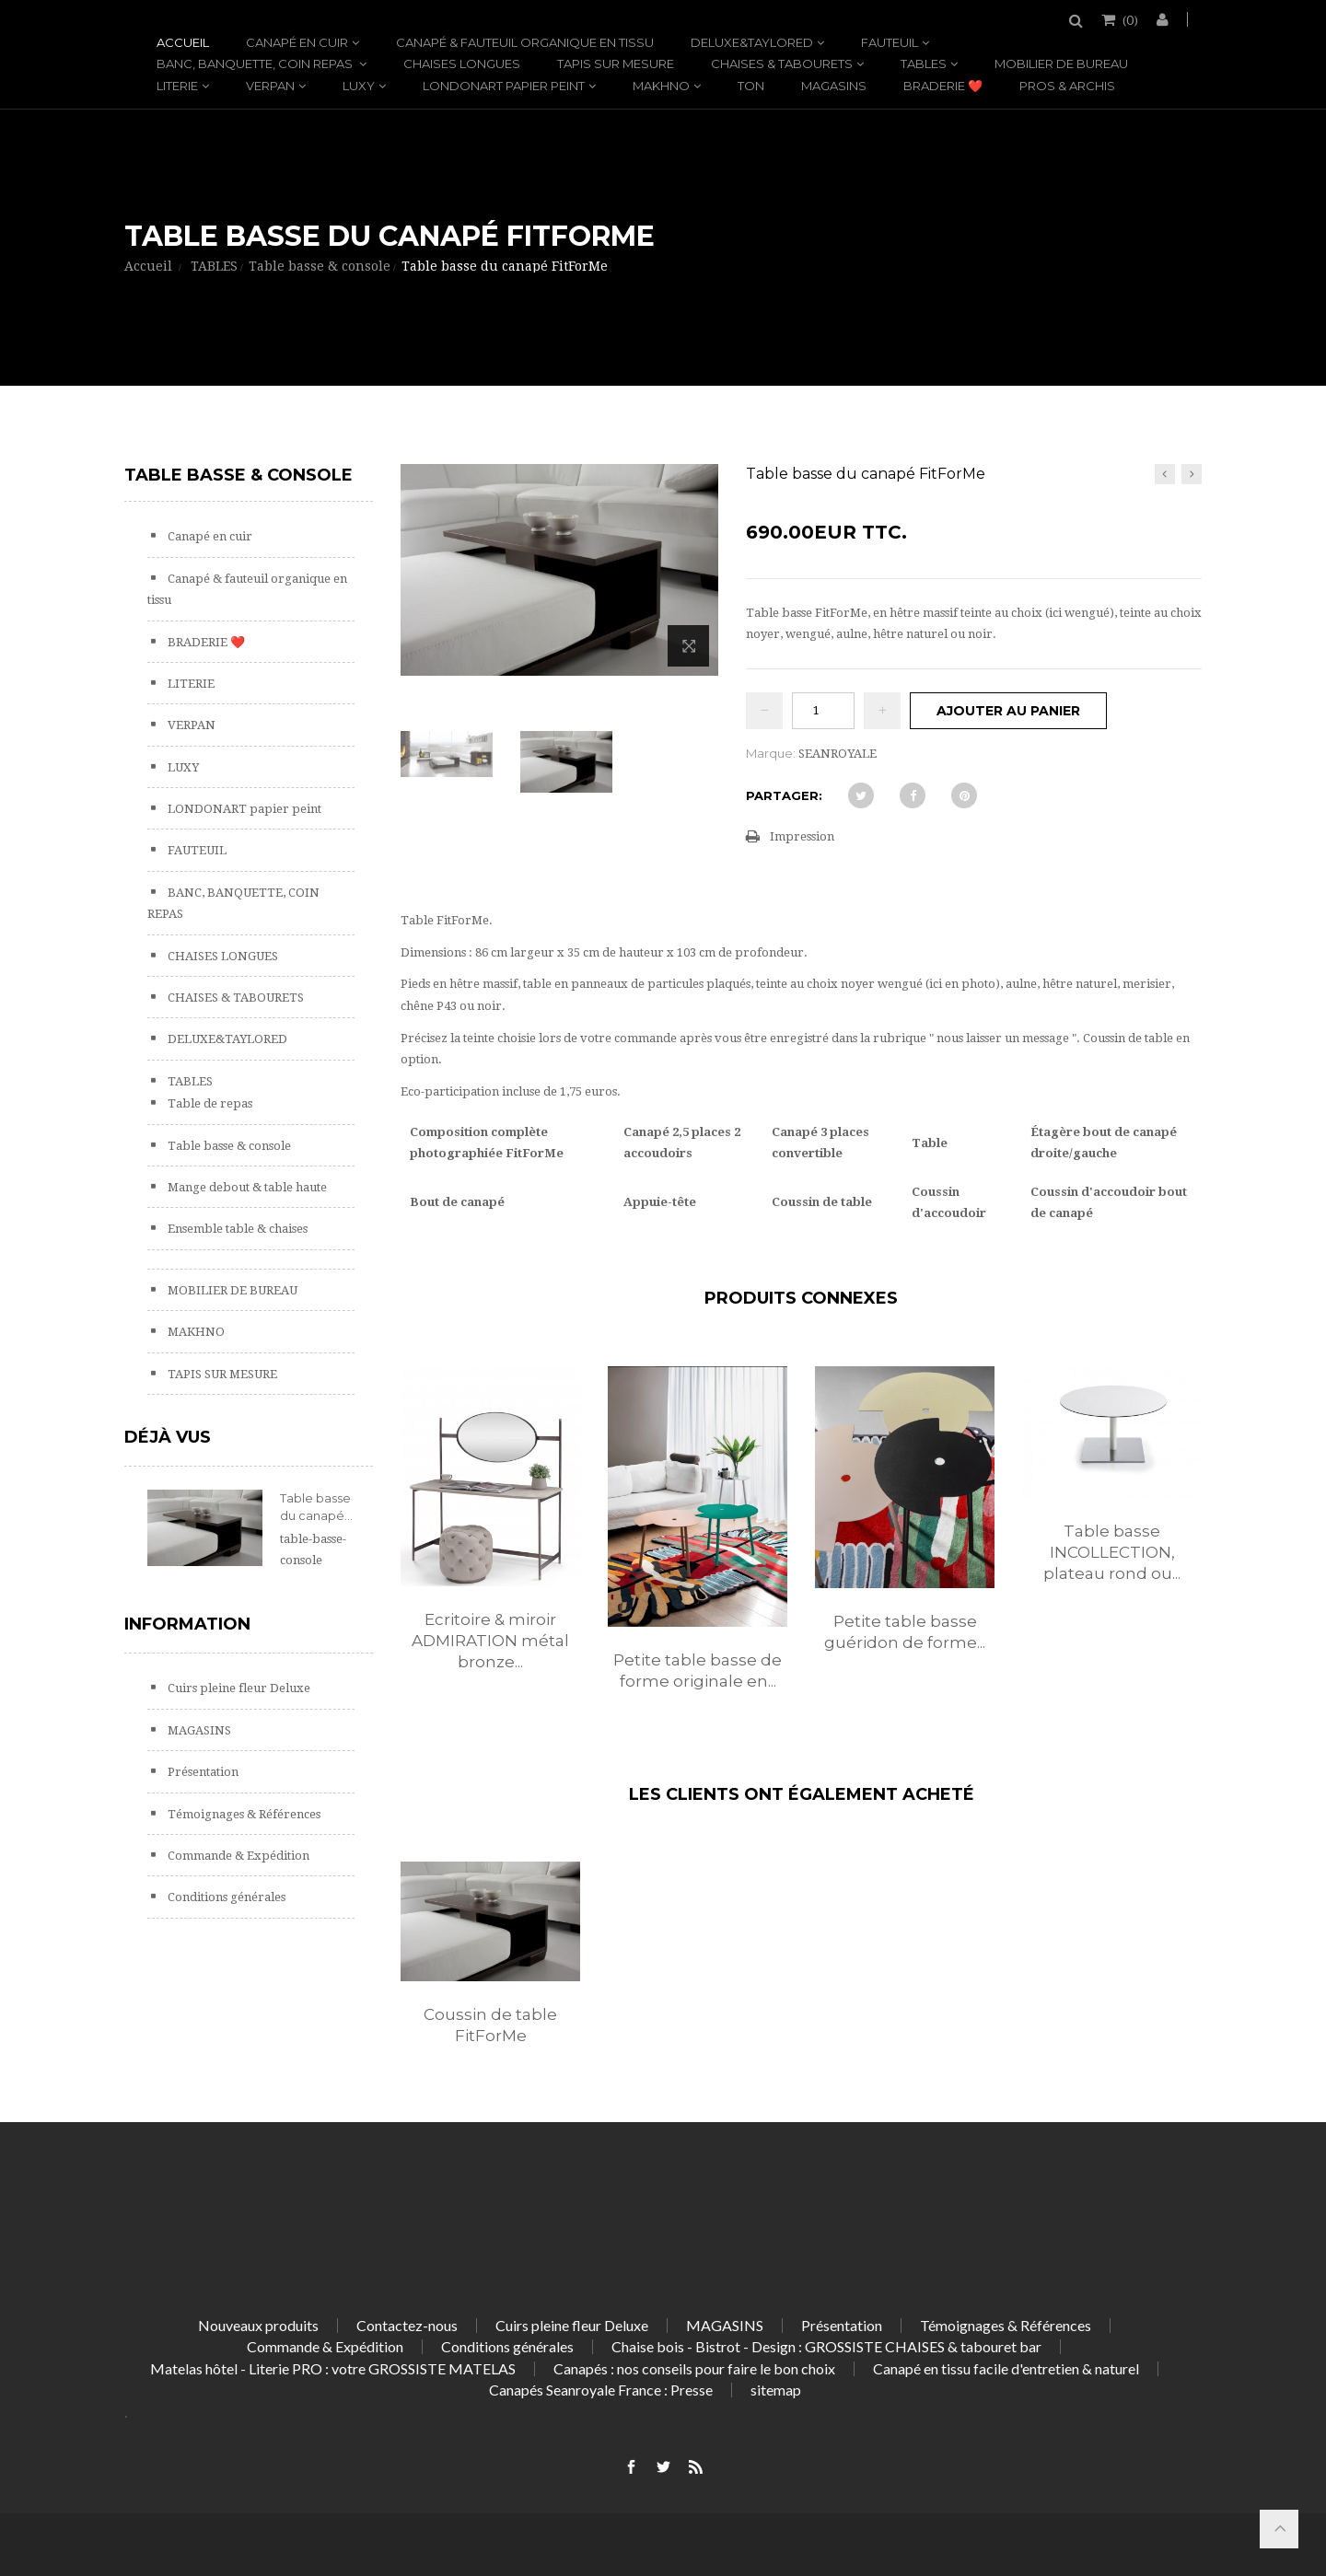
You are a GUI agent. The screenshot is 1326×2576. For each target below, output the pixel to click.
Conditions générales (225, 1897)
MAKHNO (661, 85)
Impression (802, 836)
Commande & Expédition (237, 1855)
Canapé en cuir (297, 42)
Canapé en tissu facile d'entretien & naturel (1006, 2368)
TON (751, 85)
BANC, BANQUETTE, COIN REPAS (256, 63)
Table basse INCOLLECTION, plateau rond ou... (1112, 1552)
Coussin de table (822, 1202)
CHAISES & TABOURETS (782, 63)
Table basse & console (228, 1146)
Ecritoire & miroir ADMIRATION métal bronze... (490, 1640)
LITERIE (177, 85)
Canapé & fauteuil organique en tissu (525, 42)
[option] (490, 1538)
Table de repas (208, 1103)
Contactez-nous (407, 2325)
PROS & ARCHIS (1067, 85)
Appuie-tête (659, 1202)
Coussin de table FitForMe (490, 2025)
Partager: (784, 795)
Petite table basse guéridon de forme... (904, 1632)
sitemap (775, 2389)
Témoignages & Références (242, 1814)
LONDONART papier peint (504, 85)
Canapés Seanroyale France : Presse (601, 2389)
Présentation (201, 1772)
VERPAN (270, 85)
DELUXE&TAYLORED (752, 42)
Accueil (183, 42)
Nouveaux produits (258, 2325)
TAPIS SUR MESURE (615, 63)
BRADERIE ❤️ (943, 85)
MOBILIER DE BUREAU (1061, 63)
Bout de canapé (457, 1202)
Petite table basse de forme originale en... (697, 1670)
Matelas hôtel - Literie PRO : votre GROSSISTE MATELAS (333, 2368)
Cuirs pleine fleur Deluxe (237, 1688)
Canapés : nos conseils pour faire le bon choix (694, 2368)
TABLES (924, 63)
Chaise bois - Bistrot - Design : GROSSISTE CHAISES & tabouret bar (826, 2346)
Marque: (771, 753)
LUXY (359, 85)
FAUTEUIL (889, 42)
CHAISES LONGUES (461, 63)
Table (930, 1143)
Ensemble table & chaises (236, 1229)
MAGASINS (834, 85)
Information (187, 1624)
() (1129, 19)
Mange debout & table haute (246, 1187)
